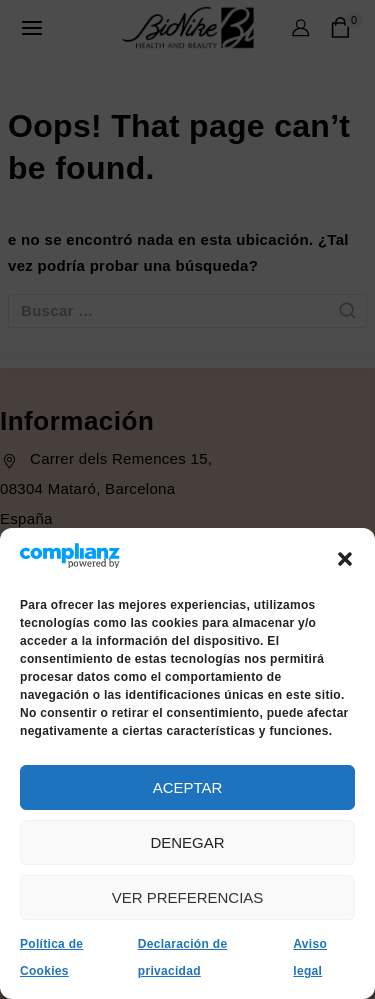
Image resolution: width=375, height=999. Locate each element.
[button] (345, 559)
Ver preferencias (188, 897)
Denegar (187, 842)
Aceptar (188, 787)
